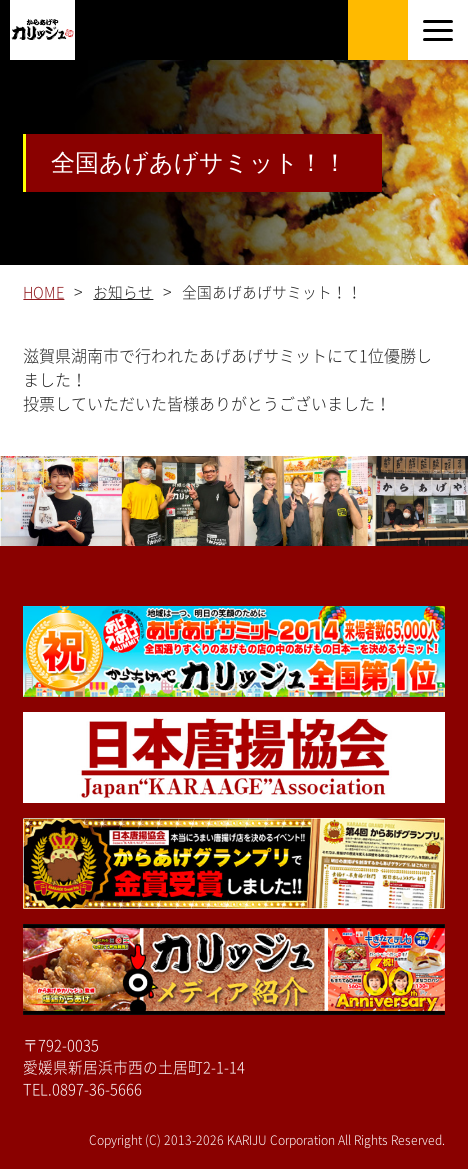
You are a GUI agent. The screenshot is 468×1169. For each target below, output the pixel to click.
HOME (43, 292)
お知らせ (123, 292)
